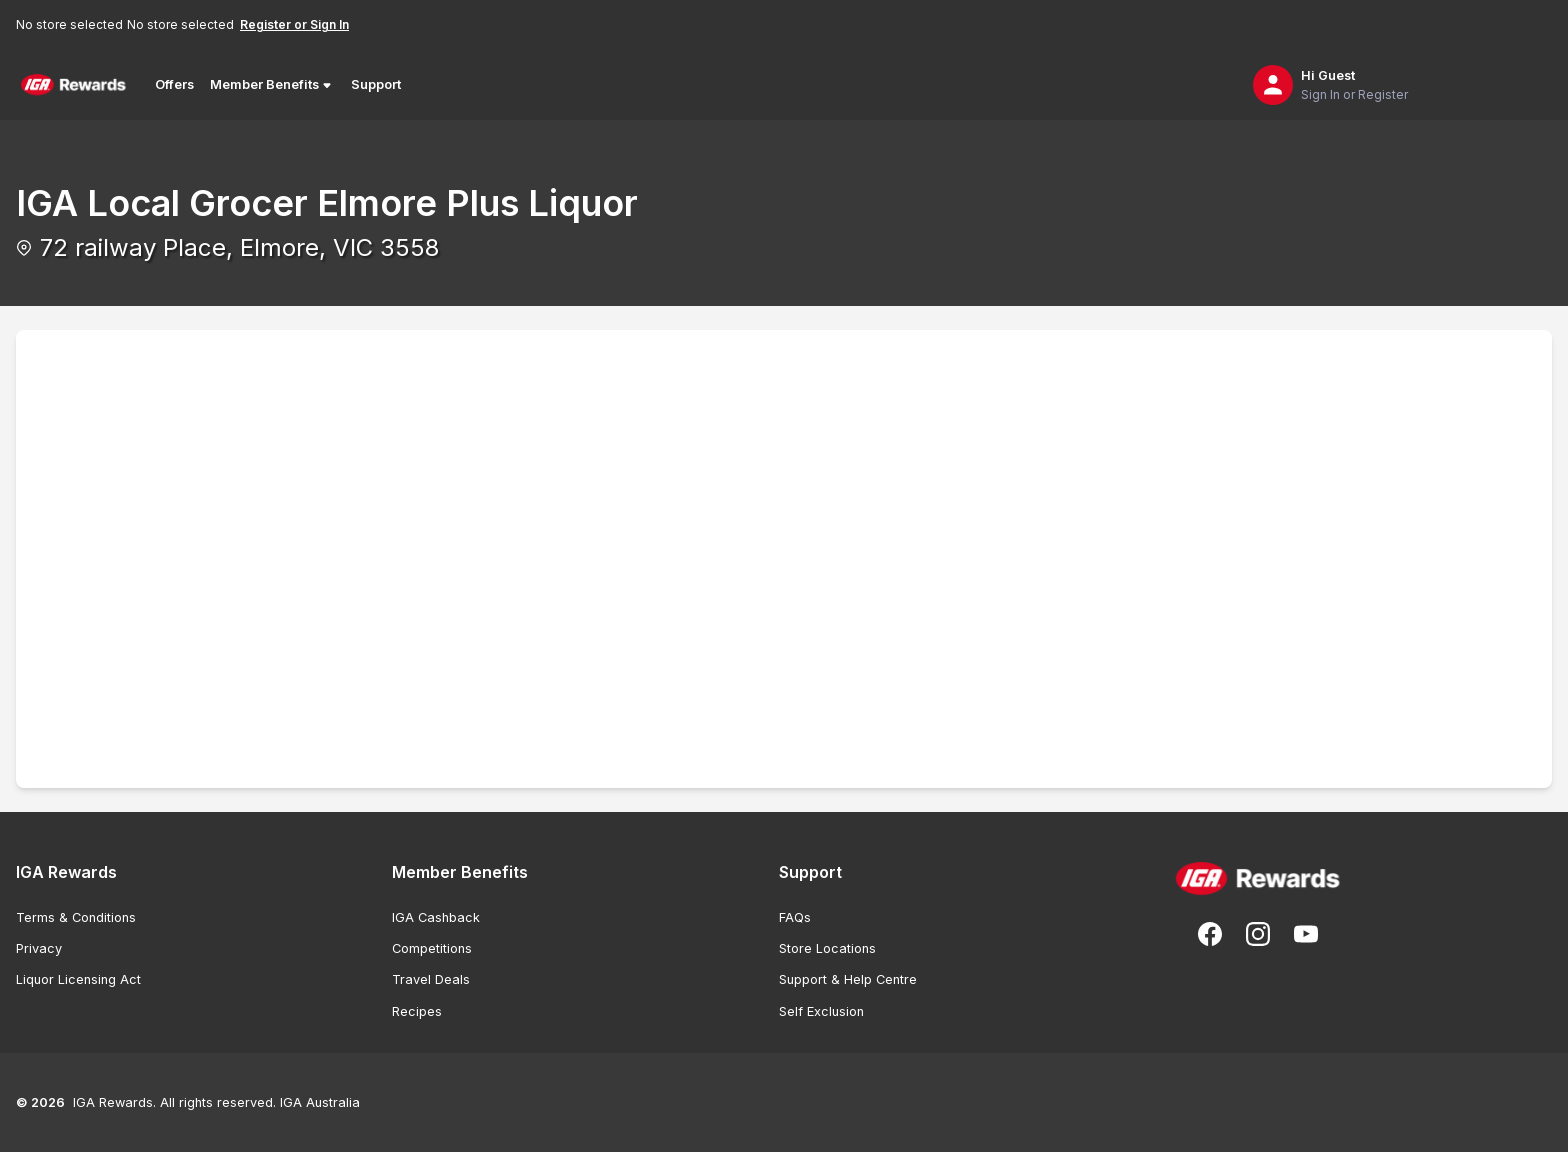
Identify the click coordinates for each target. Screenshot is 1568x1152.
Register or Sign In (294, 24)
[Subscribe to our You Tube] (1306, 934)
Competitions (432, 948)
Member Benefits (272, 85)
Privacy (39, 948)
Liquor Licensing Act (78, 979)
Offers (174, 84)
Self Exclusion (821, 1011)
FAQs (795, 917)
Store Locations (827, 948)
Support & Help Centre (848, 979)
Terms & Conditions (76, 917)
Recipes (417, 1011)
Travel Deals (431, 979)
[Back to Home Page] (73, 85)
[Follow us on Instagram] (1258, 934)
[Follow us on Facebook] (1210, 934)
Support (376, 84)
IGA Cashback (436, 917)
